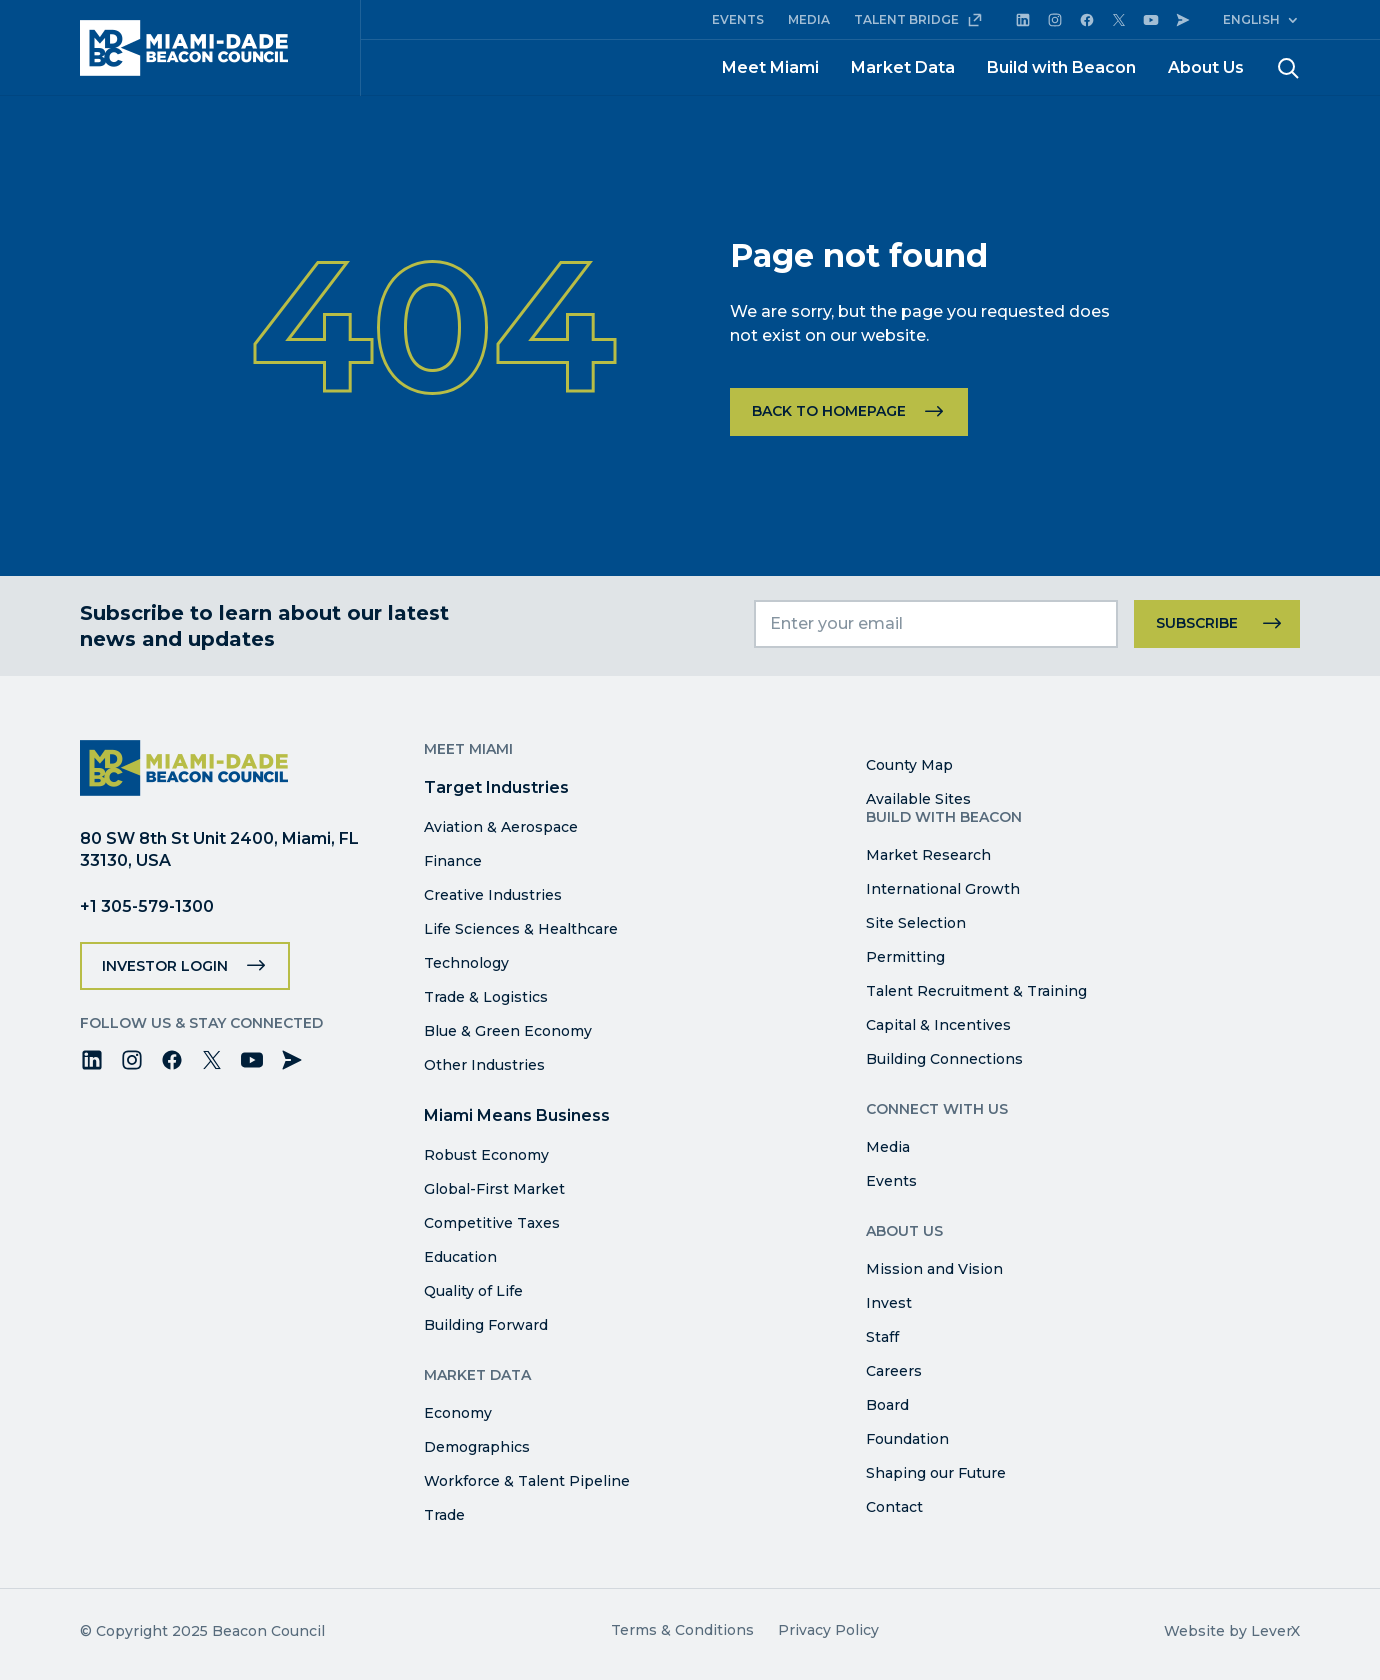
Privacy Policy (828, 1630)
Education (460, 1257)
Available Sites (918, 799)
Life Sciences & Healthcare (521, 929)
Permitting (905, 957)
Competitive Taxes (492, 1223)
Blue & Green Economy (508, 1031)
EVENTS (738, 19)
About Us (1206, 67)
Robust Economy (486, 1155)
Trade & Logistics (486, 997)
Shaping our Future (936, 1473)
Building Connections (944, 1059)
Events (891, 1181)
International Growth (943, 889)
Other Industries (484, 1065)
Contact (894, 1507)
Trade (444, 1515)
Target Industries (496, 787)
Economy (458, 1413)
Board (887, 1405)
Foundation (907, 1439)
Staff (882, 1337)
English (1251, 19)
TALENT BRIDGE (918, 20)
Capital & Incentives (938, 1025)
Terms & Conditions (682, 1630)
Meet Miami (770, 67)
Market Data (903, 67)
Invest (889, 1303)
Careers (894, 1371)
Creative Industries (493, 895)
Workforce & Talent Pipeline (527, 1481)
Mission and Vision (934, 1269)
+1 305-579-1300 (147, 906)
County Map (909, 765)
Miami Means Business (517, 1115)
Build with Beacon (1061, 67)
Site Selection (916, 923)
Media (888, 1147)
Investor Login (165, 966)
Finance (453, 861)
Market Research (928, 855)
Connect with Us (937, 1109)
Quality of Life (473, 1291)
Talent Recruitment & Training (976, 991)
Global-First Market (494, 1189)
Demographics (477, 1447)
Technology (466, 963)
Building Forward (486, 1325)
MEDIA (809, 19)
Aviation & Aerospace (501, 827)
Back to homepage (829, 411)
